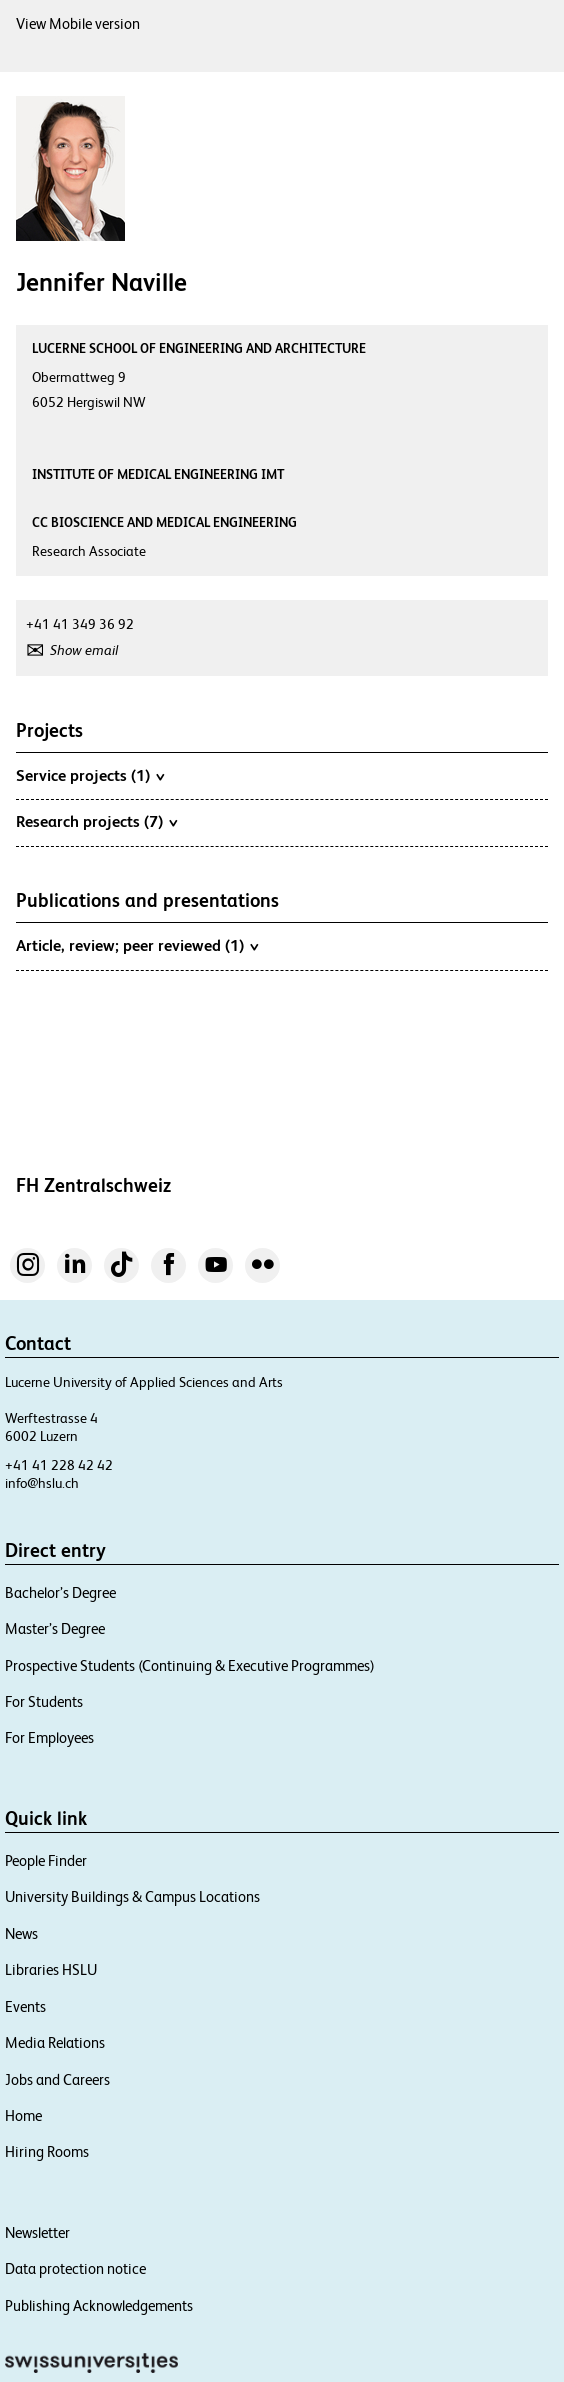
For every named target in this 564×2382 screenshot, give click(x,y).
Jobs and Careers (57, 2079)
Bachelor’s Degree (60, 1592)
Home (23, 2115)
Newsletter (37, 2232)
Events (25, 2006)
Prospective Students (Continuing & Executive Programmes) (190, 1665)
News (21, 1933)
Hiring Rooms (47, 2151)
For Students (44, 1701)
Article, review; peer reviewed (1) (137, 945)
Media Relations (55, 2042)
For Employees (49, 1737)
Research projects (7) (96, 821)
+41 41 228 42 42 (59, 1465)
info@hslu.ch (42, 1483)
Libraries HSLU (51, 1969)
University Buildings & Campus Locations (132, 1896)
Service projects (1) (90, 775)
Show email (84, 650)
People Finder (46, 1860)
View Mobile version (78, 23)
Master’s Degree (55, 1628)
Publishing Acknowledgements (99, 2305)
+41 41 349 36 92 (80, 624)
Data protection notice (75, 2268)
